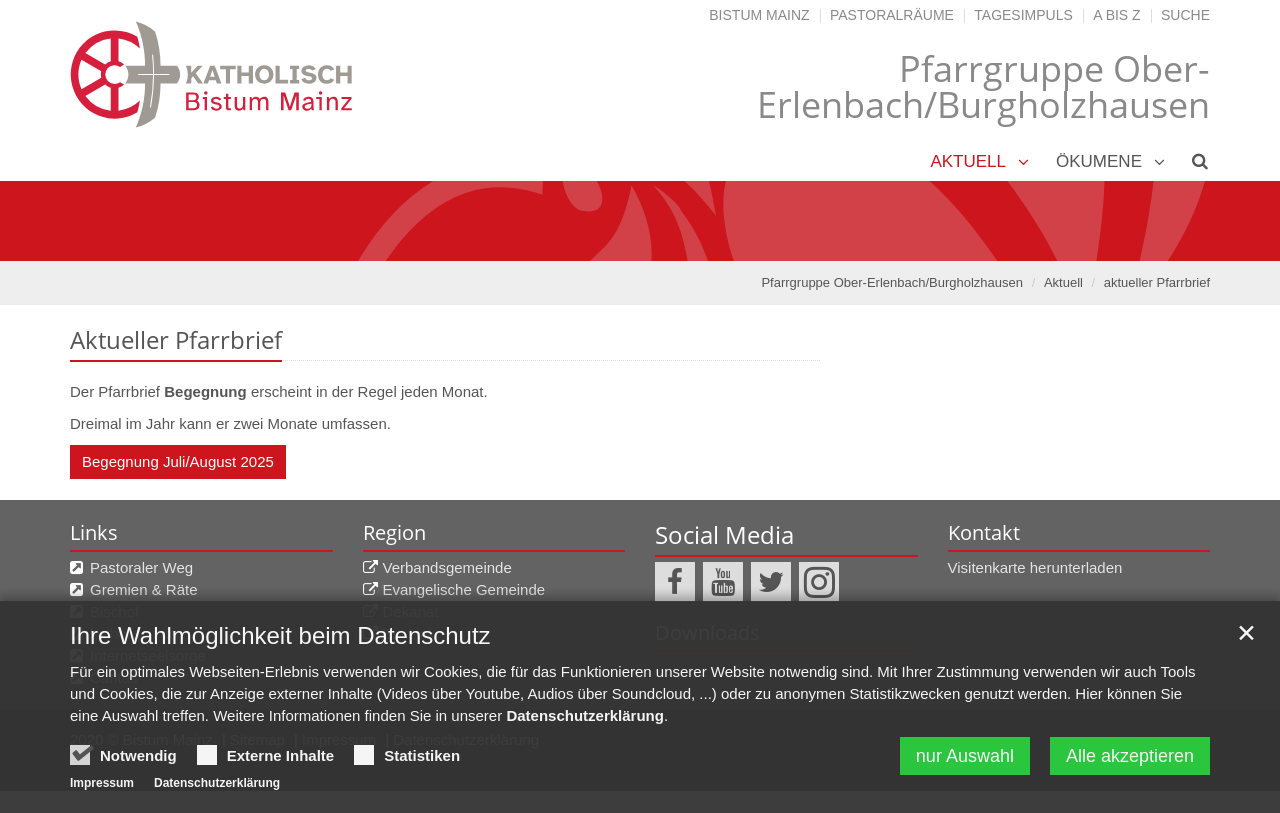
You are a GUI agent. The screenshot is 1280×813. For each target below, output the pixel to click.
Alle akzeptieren (1130, 756)
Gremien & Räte (144, 589)
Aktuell (968, 161)
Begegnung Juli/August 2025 (178, 461)
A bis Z (1116, 15)
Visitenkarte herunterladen (1035, 567)
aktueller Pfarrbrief (1157, 282)
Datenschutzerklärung (585, 715)
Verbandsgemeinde (447, 567)
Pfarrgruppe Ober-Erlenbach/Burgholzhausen (892, 282)
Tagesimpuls (1023, 15)
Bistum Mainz (759, 15)
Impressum (102, 783)
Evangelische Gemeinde (464, 589)
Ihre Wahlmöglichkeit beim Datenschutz (280, 635)
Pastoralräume (892, 15)
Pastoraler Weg (141, 567)
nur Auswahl (965, 756)
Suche (1185, 15)
